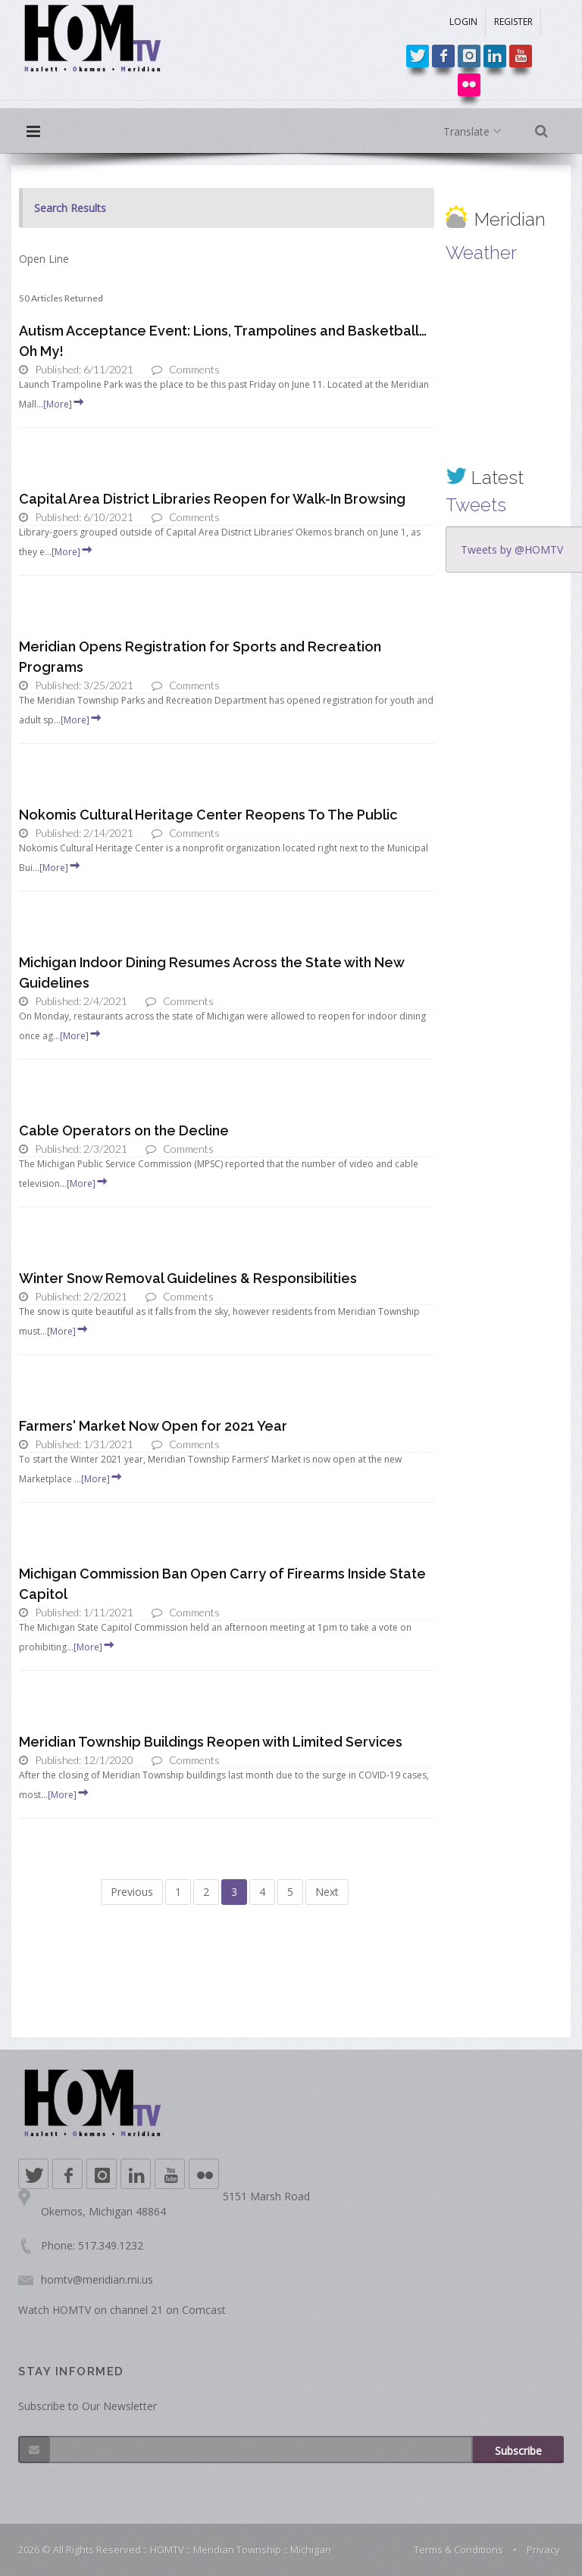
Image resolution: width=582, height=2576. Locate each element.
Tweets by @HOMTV (512, 549)
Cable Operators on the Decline (124, 1130)
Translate (475, 131)
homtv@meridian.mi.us (97, 2279)
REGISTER (513, 21)
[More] (64, 404)
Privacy (543, 2549)
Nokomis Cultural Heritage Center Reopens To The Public (208, 815)
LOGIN (463, 21)
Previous (132, 1891)
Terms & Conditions (458, 2549)
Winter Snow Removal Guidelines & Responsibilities (188, 1278)
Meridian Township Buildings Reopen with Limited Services (210, 1742)
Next (327, 1891)
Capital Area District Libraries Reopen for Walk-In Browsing (212, 499)
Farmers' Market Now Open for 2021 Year (153, 1426)
